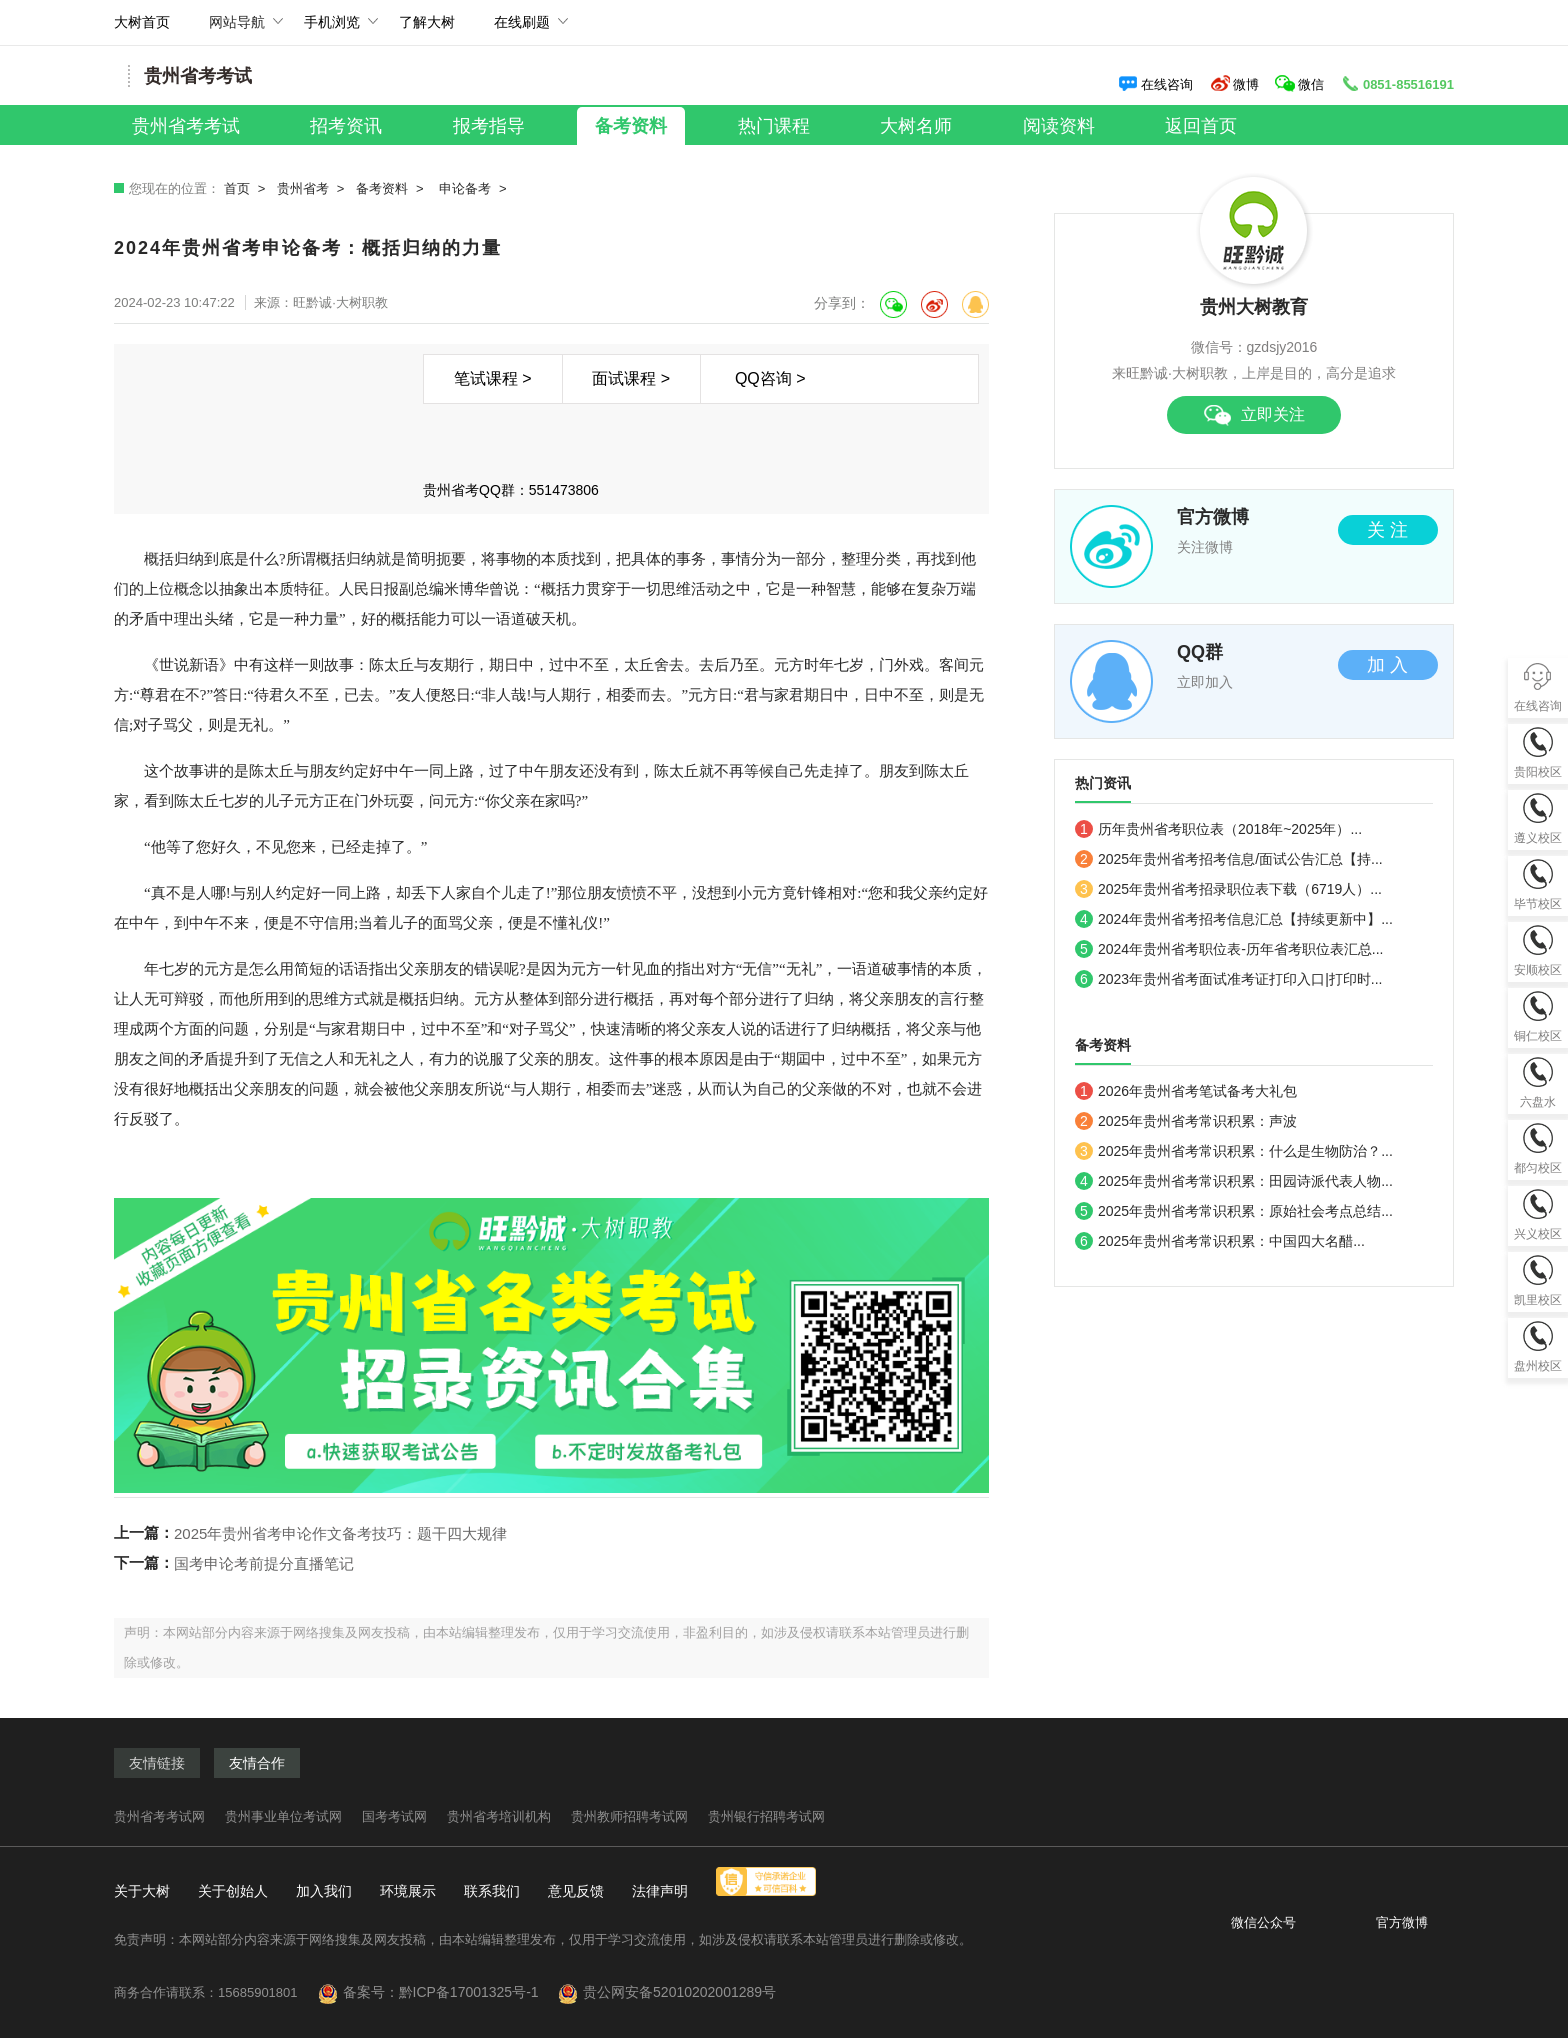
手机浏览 (332, 29)
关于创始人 (233, 1891)
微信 (1301, 84)
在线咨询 (1155, 84)
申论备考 (465, 188)
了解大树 (427, 22)
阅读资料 (1059, 126)
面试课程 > (631, 378)
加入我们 (324, 1891)
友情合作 (257, 1763)
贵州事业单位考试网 (283, 1816)
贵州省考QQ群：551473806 (511, 490)
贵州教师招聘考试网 (629, 1816)
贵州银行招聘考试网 (766, 1816)
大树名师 (916, 126)
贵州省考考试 (186, 126)
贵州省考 (303, 188)
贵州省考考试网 (159, 1816)
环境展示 (408, 1891)
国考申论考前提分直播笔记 (264, 1563)
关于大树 (142, 1891)
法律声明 (660, 1891)
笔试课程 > (493, 378)
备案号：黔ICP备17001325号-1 (449, 1992)
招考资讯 (346, 126)
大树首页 (142, 22)
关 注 (1387, 530)
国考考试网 (394, 1816)
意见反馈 (576, 1891)
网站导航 (237, 29)
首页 (237, 188)
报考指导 (489, 126)
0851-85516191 (1397, 84)
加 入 (1387, 665)
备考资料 (631, 126)
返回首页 (1201, 126)
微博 (1234, 84)
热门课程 (774, 126)
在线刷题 (522, 29)
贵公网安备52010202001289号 (679, 1992)
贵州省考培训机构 (499, 1816)
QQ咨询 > (770, 378)
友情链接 (157, 1763)
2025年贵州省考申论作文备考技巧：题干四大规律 (340, 1533)
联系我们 (492, 1891)
